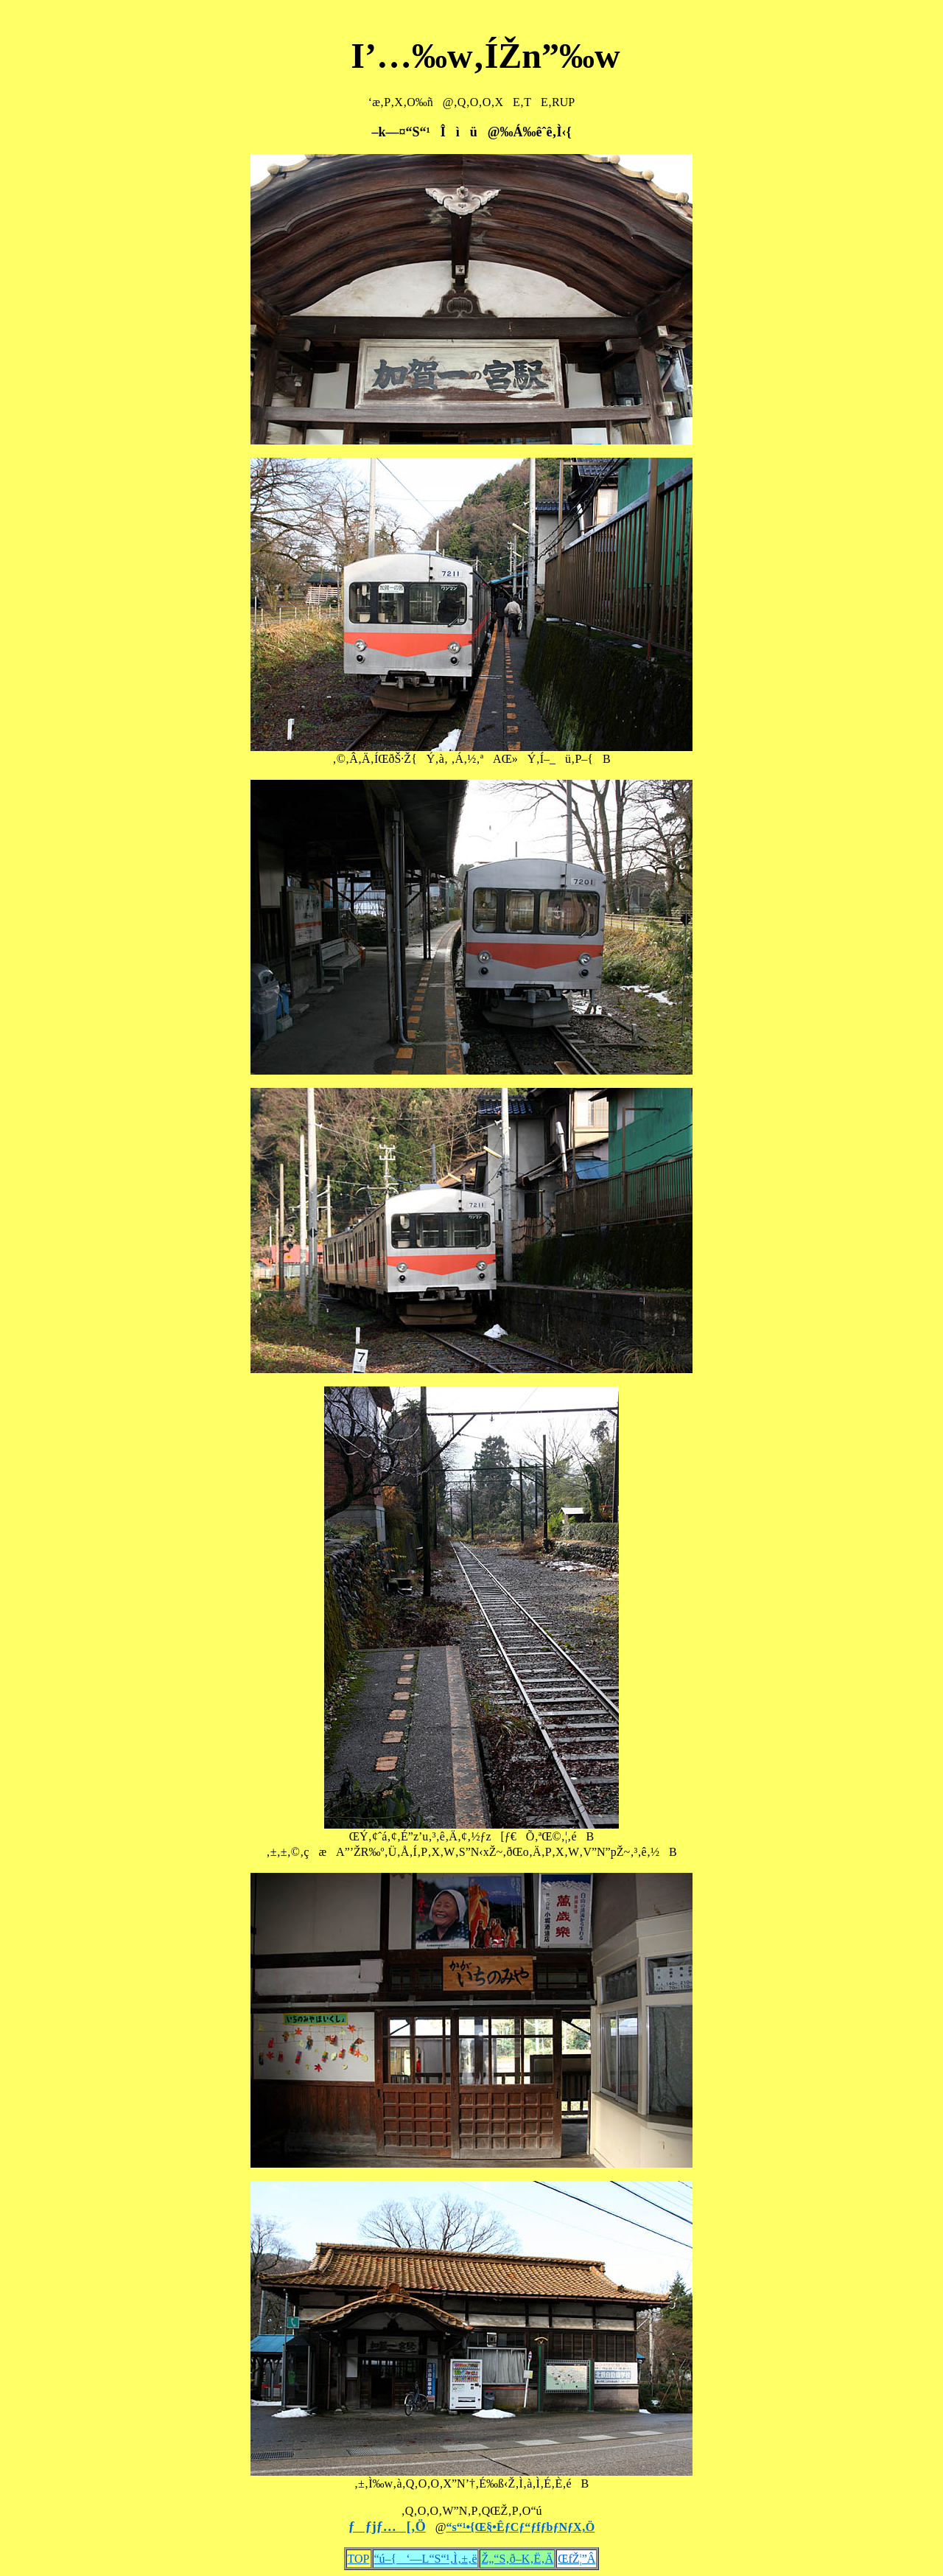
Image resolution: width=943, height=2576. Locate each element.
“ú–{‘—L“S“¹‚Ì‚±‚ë (425, 2558)
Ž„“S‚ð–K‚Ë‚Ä (517, 2558)
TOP (359, 2558)
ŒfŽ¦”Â (576, 2558)
